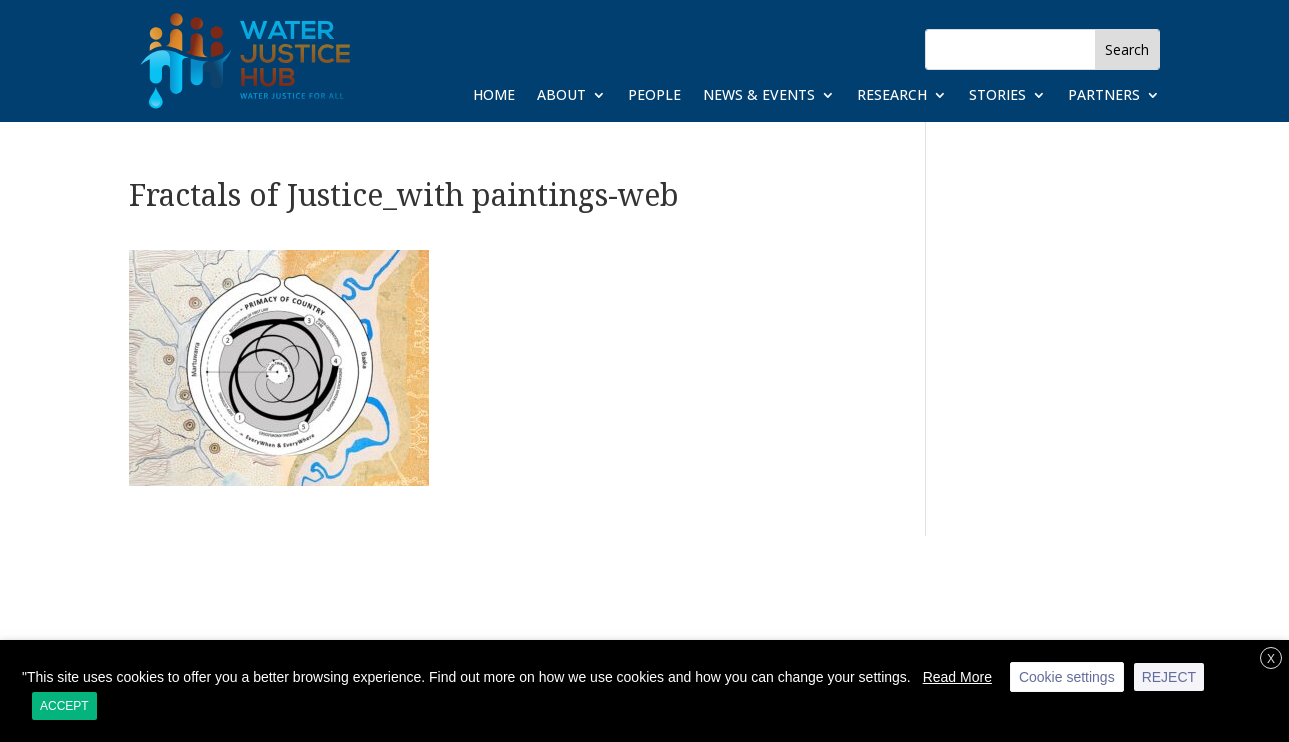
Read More (957, 677)
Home (494, 96)
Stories (997, 96)
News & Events (759, 96)
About (561, 96)
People (654, 96)
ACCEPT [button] (64, 706)
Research (892, 96)
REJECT (1169, 677)
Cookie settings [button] (1067, 677)
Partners (1104, 96)
